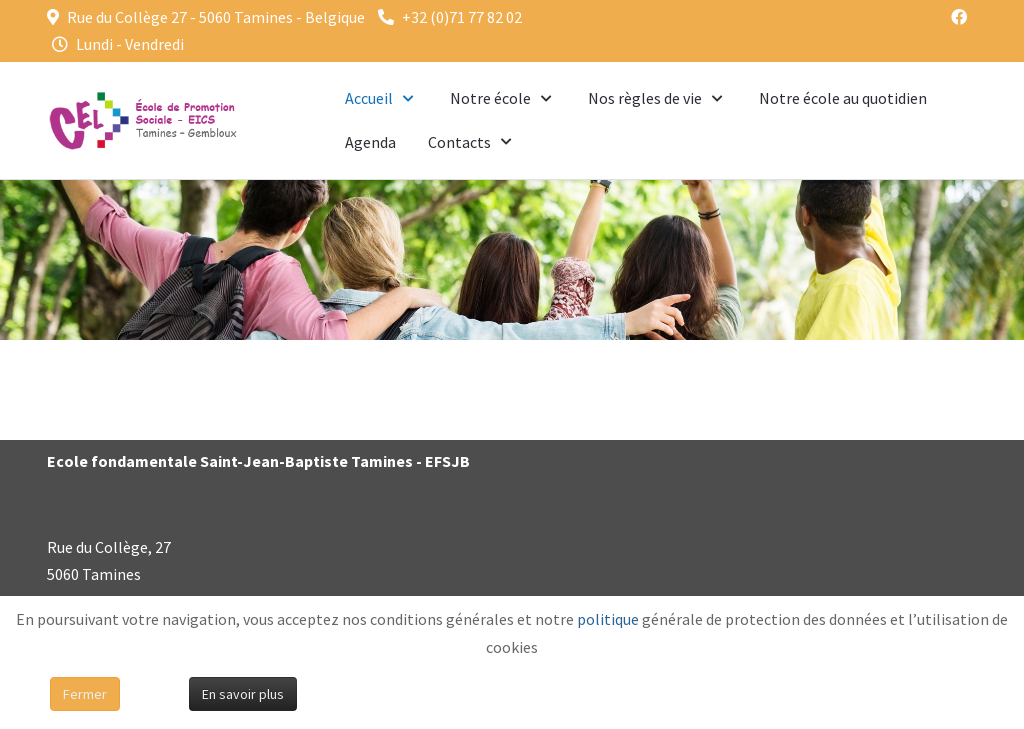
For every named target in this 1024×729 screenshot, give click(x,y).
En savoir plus (243, 694)
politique (608, 619)
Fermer (85, 694)
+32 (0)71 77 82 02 (462, 17)
